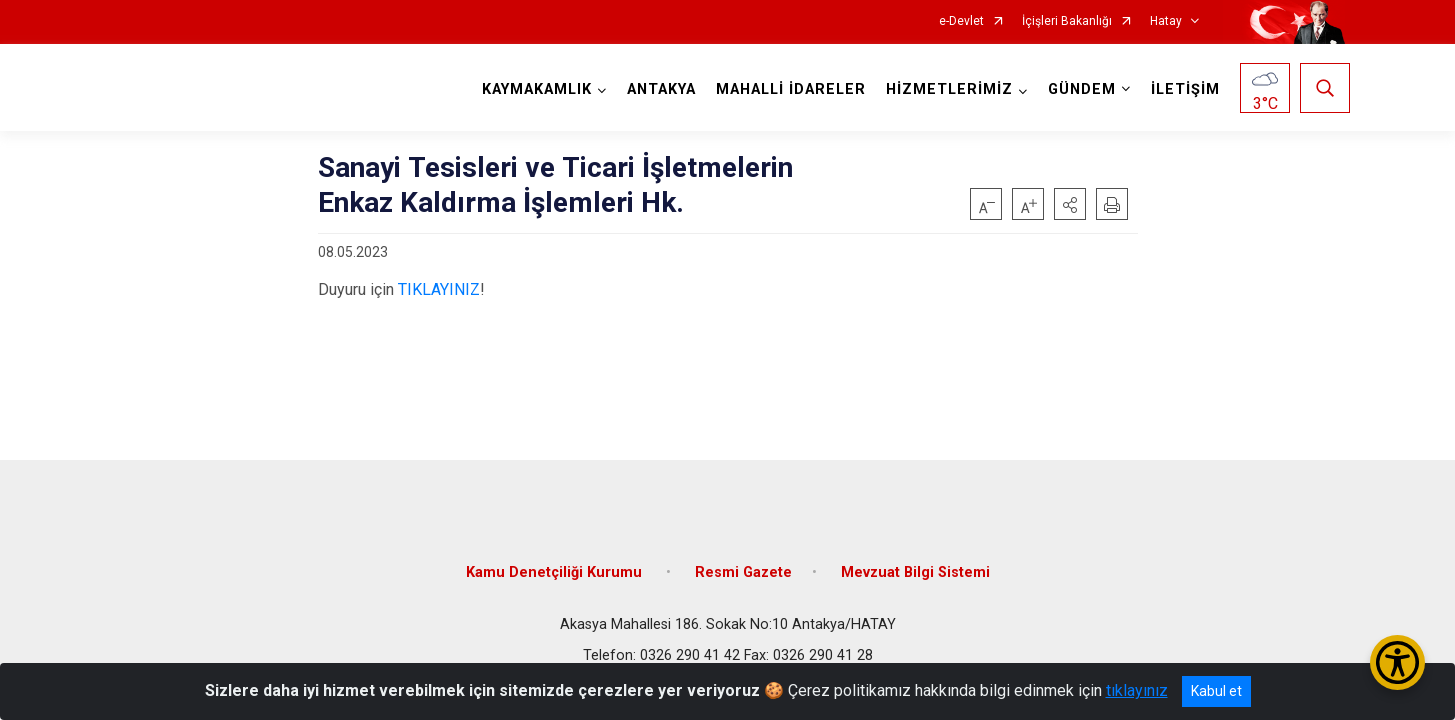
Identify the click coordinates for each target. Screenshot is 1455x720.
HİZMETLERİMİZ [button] (949, 89)
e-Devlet (961, 21)
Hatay (1166, 21)
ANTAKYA (661, 89)
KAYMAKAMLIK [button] (537, 89)
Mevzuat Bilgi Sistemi (915, 572)
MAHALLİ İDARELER (791, 89)
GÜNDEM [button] (1082, 89)
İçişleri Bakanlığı (1067, 21)
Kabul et (1216, 691)
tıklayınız (1137, 690)
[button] (1070, 204)
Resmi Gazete (743, 572)
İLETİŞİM (1185, 89)
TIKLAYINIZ (439, 289)
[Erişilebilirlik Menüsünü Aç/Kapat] (1397, 662)
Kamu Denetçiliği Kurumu (556, 572)
